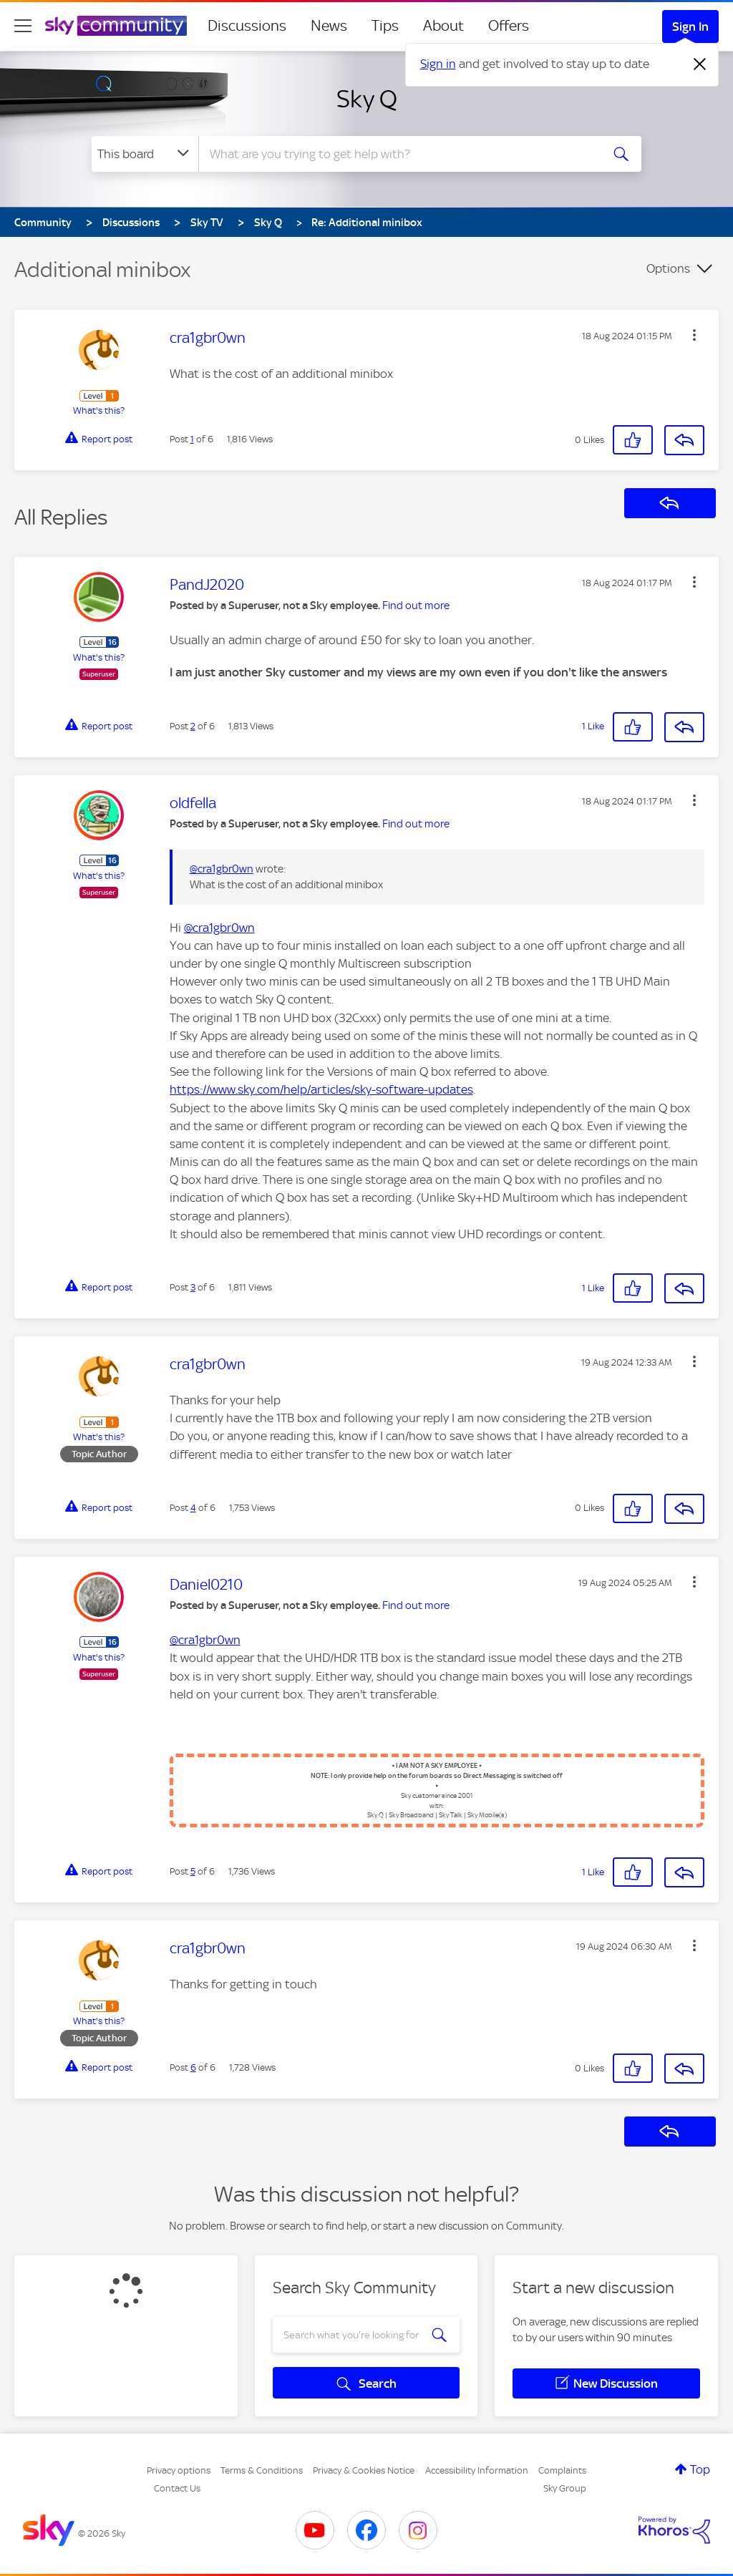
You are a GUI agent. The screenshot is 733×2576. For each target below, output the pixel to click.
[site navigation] (22, 25)
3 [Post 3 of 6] (192, 1287)
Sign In (690, 26)
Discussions (247, 25)
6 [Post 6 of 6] (193, 2067)
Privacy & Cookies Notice (363, 2470)
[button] (694, 335)
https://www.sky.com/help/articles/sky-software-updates (321, 1089)
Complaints (562, 2470)
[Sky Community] (116, 26)
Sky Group (564, 2488)
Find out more (416, 605)
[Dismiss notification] (700, 64)
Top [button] (700, 2469)
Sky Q (366, 98)
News (329, 25)
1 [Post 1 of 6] (192, 439)
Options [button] (668, 268)
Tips (385, 25)
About (443, 25)
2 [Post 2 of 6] (192, 726)
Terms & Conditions (261, 2470)
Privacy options (178, 2470)
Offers (508, 25)
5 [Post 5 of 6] (192, 1871)
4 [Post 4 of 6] (193, 1507)
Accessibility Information (476, 2470)
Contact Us (177, 2488)
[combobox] (398, 154)
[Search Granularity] (145, 154)
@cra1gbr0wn (221, 868)
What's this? (99, 410)
